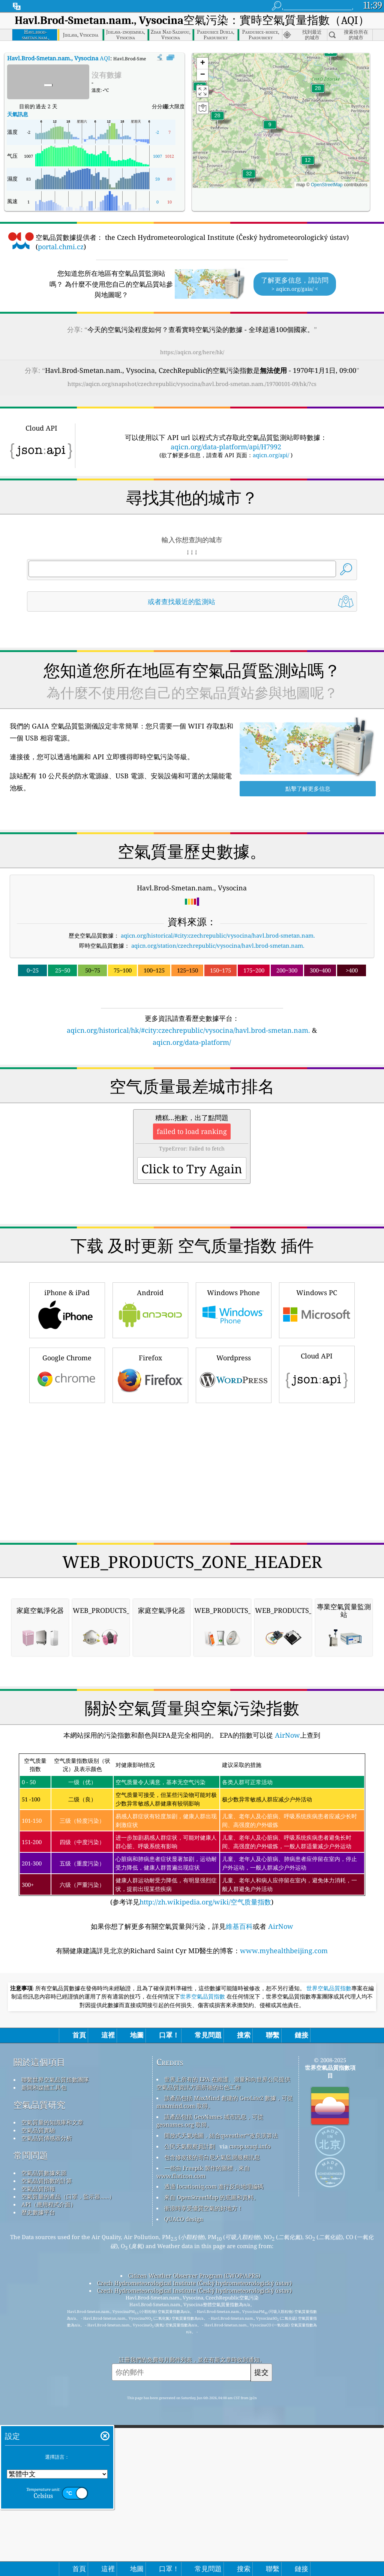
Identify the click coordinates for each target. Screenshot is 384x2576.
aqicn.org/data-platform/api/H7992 (226, 446)
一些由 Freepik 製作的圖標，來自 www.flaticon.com (203, 2381)
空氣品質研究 (39, 2314)
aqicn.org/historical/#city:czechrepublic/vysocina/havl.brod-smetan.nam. (218, 935)
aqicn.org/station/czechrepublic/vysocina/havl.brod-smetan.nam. (217, 945)
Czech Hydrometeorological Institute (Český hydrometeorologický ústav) (194, 2493)
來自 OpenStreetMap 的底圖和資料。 (211, 2407)
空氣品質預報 (38, 2398)
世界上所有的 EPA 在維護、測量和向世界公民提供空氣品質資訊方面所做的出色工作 (223, 2293)
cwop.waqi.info (250, 2356)
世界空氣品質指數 (328, 2198)
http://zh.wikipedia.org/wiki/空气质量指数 (205, 2111)
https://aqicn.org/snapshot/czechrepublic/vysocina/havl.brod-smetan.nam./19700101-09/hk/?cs (192, 383)
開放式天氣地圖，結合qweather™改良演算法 (221, 2345)
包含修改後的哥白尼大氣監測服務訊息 (212, 2367)
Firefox (150, 1479)
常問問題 (31, 2365)
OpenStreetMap (327, 184)
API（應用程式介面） (48, 2414)
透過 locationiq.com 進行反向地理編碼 (213, 2396)
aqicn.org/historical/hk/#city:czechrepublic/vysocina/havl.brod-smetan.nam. (188, 1030)
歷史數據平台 (38, 2422)
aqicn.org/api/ (271, 455)
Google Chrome (67, 1479)
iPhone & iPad (67, 1414)
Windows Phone (233, 1414)
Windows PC (317, 1414)
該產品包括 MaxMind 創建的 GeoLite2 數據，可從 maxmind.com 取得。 (224, 2311)
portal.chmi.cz (61, 246)
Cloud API (317, 1478)
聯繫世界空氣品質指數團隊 (55, 2289)
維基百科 (239, 2136)
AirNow (286, 1944)
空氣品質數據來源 (43, 2382)
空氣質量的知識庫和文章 (52, 2332)
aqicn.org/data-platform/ (192, 1042)
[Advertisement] (192, 1113)
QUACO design (183, 2428)
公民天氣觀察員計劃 (189, 2356)
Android (150, 1414)
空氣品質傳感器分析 (46, 2348)
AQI (58, 58)
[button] (249, 178)
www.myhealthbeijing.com (284, 2160)
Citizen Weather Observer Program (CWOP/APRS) (194, 2485)
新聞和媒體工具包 (43, 2297)
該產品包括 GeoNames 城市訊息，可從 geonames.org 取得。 (209, 2330)
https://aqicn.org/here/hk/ (192, 352)
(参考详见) (192, 2040)
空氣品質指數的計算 (46, 2390)
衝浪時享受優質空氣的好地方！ (203, 2418)
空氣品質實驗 (38, 2340)
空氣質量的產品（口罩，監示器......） (68, 2406)
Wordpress (233, 1479)
